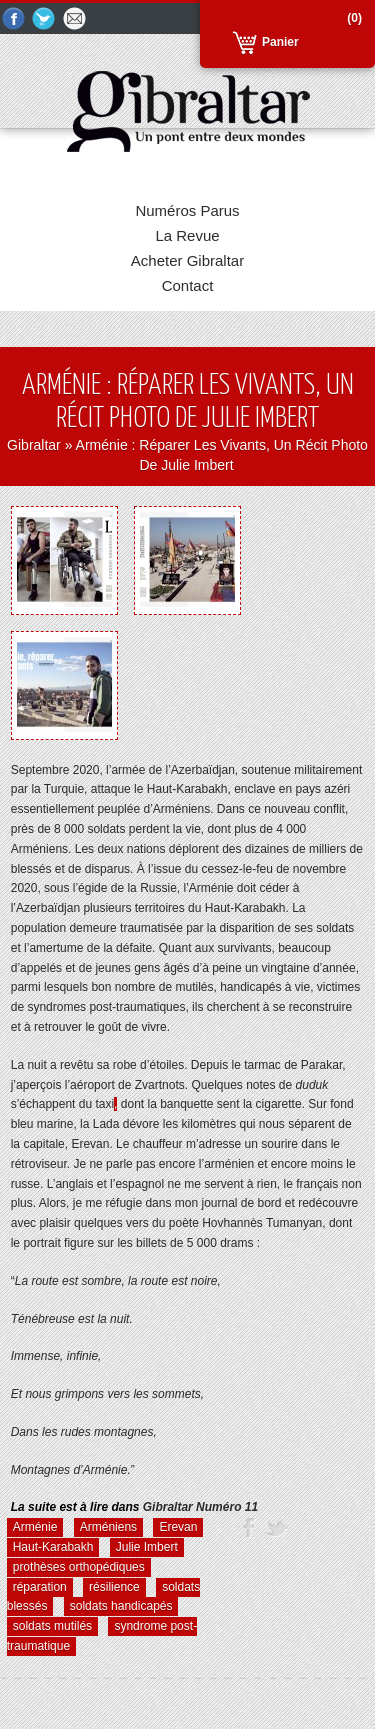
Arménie (35, 1527)
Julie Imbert (147, 1547)
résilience (114, 1587)
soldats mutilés (52, 1626)
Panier (280, 42)
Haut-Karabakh (53, 1547)
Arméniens (108, 1527)
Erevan (178, 1527)
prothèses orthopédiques (79, 1567)
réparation (40, 1587)
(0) (354, 18)
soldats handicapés (121, 1606)
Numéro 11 (200, 1507)
